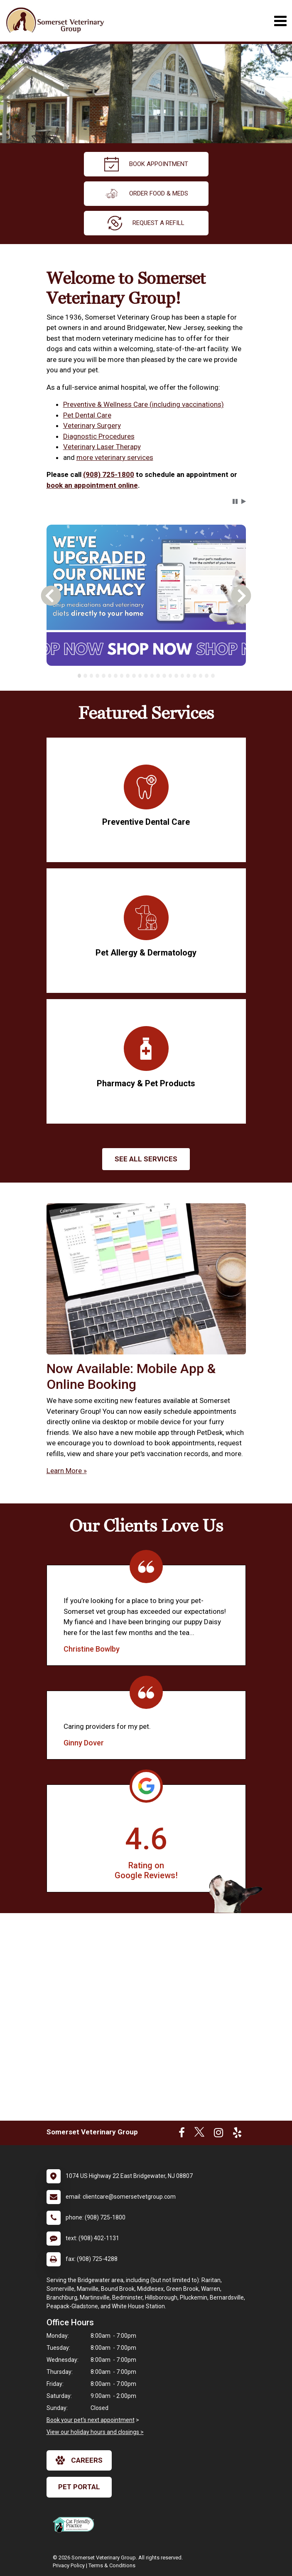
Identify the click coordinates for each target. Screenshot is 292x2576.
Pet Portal (79, 2487)
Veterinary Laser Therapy (102, 446)
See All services (146, 1159)
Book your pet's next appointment (91, 2420)
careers (79, 2460)
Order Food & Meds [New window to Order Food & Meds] (146, 193)
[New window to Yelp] (237, 2134)
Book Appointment (146, 164)
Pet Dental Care (87, 415)
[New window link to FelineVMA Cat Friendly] (75, 2524)
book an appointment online (92, 485)
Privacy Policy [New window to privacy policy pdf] (69, 2565)
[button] (235, 501)
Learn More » (67, 1470)
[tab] (79, 676)
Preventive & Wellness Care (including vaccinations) (143, 404)
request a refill (146, 223)
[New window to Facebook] (181, 2134)
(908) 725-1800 (108, 474)
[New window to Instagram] (218, 2134)
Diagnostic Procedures (99, 436)
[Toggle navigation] (280, 21)
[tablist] (146, 676)
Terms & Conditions (111, 2565)
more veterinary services (114, 457)
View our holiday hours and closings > (95, 2432)
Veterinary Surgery (92, 425)
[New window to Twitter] (199, 2134)
